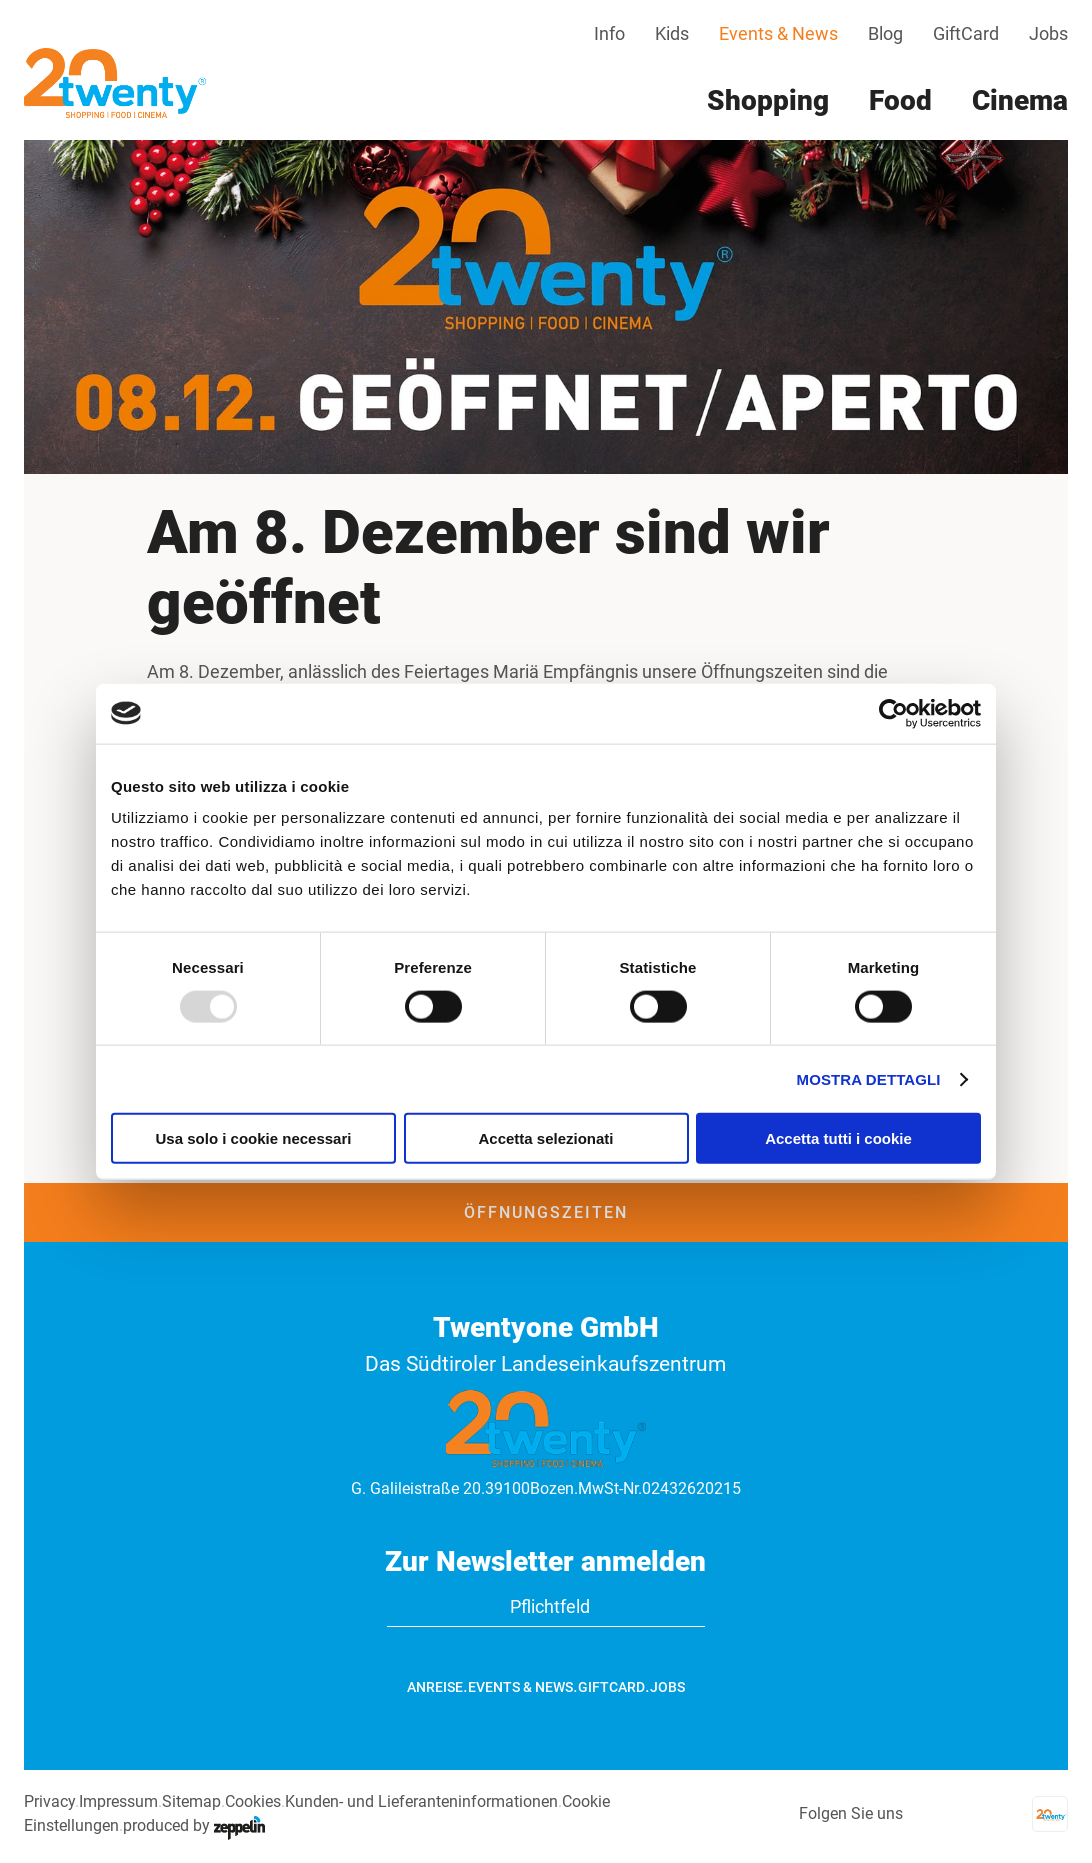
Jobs (1048, 33)
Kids (672, 33)
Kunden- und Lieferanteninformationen (421, 1801)
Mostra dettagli (869, 1078)
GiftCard (966, 33)
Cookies (253, 1801)
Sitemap (191, 1801)
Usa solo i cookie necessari (254, 1138)
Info (609, 33)
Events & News (778, 33)
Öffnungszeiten (546, 1212)
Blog (885, 33)
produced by (194, 1825)
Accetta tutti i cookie (838, 1138)
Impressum (118, 1801)
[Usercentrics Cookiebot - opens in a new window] (893, 713)
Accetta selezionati (545, 1138)
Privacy (49, 1801)
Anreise (435, 1687)
